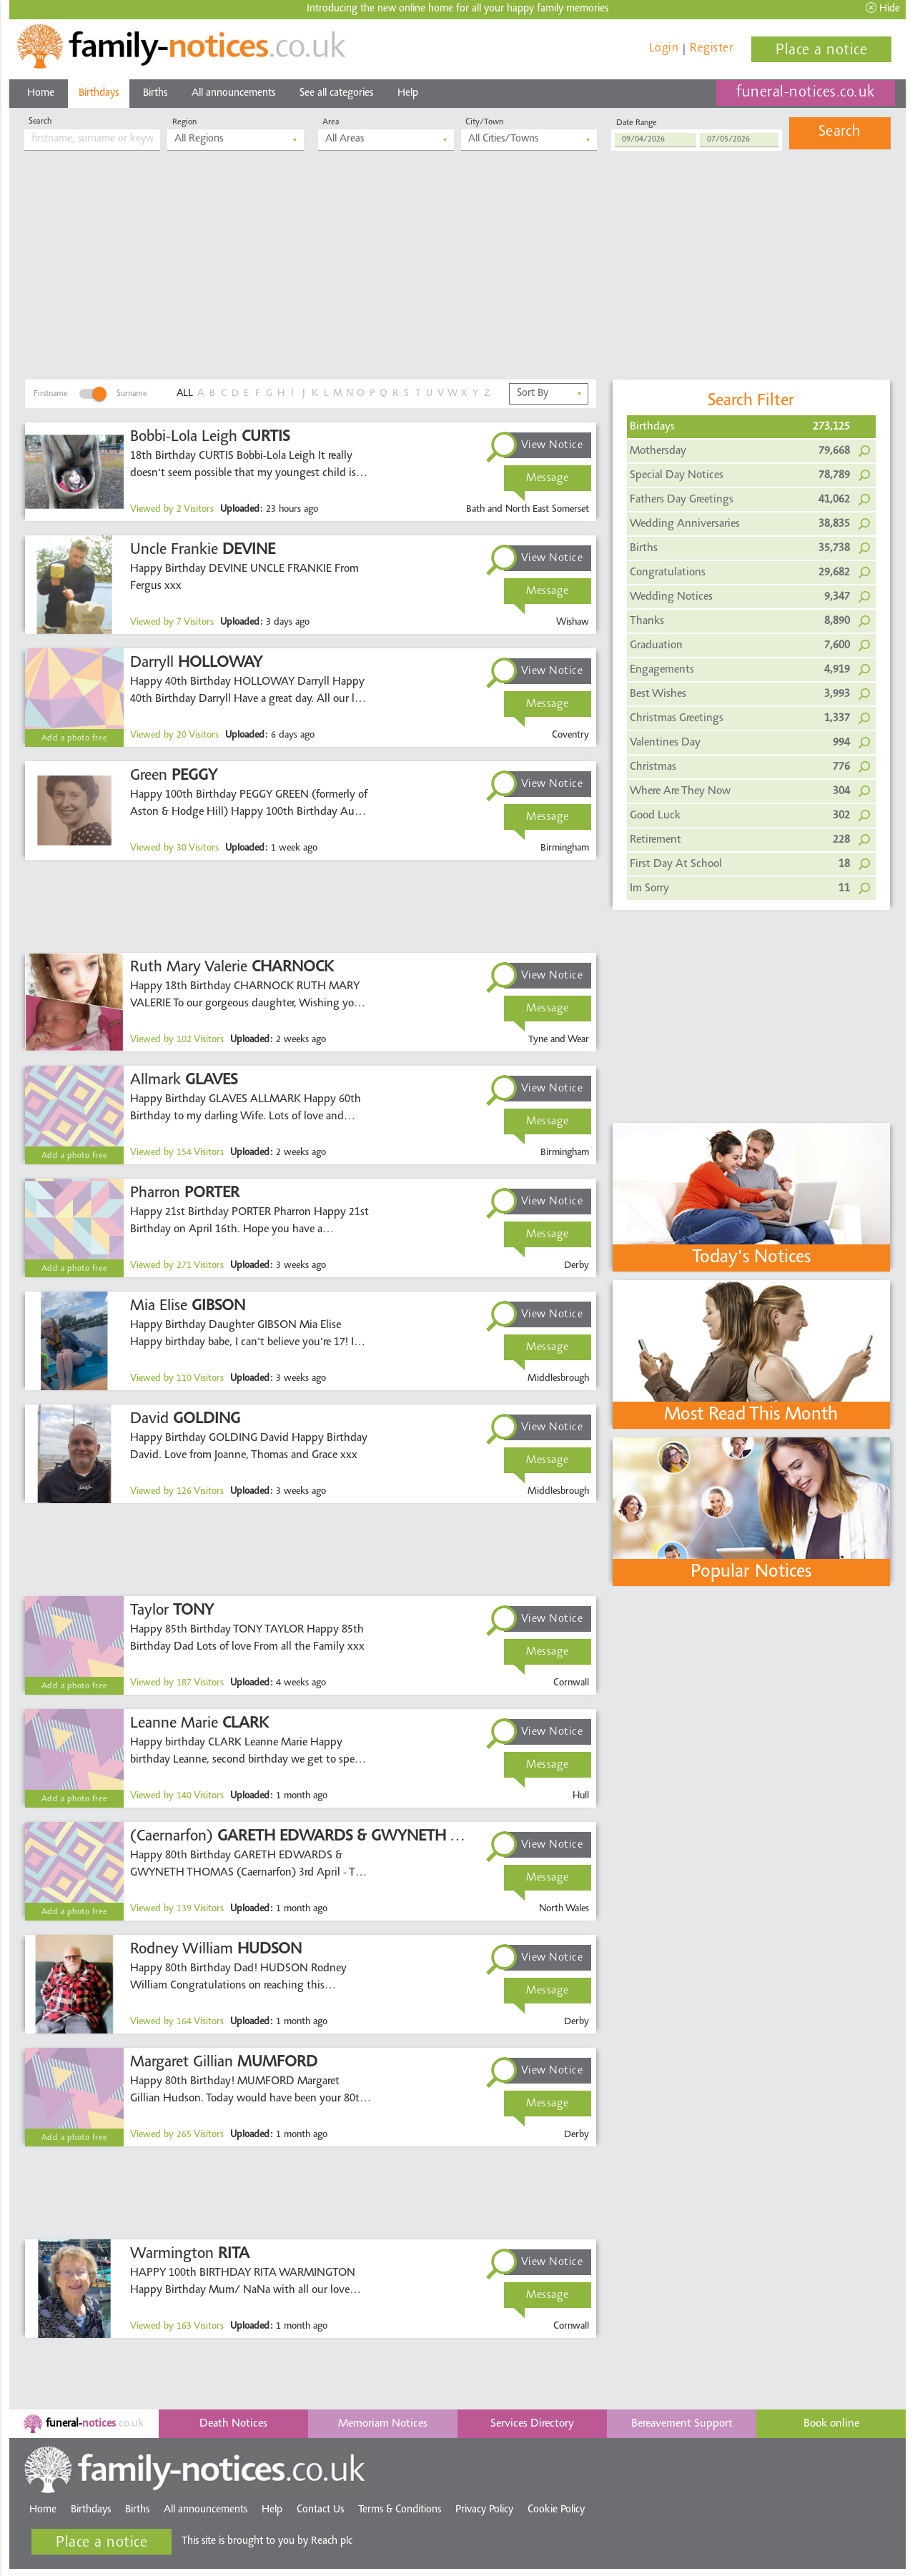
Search (839, 132)
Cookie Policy (556, 2510)
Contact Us (320, 2510)
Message (547, 478)
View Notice (552, 445)
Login (664, 48)
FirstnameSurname (90, 394)
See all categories (336, 93)
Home (40, 93)
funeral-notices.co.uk (805, 93)
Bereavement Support (682, 2423)
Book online (831, 2423)
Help (407, 93)
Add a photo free (74, 738)
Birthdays (99, 93)
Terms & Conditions (399, 2510)
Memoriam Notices (382, 2423)
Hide (883, 8)
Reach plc (331, 2541)
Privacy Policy (484, 2510)
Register (711, 48)
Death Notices (233, 2423)
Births (155, 93)
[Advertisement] (457, 272)
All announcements (233, 93)
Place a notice (821, 51)
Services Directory (532, 2423)
